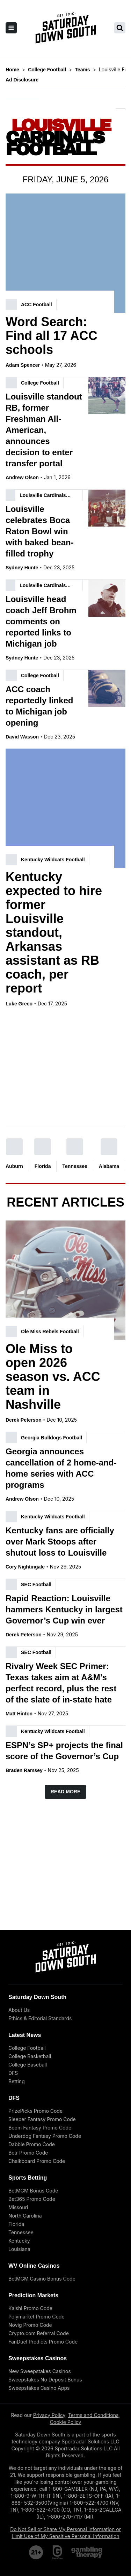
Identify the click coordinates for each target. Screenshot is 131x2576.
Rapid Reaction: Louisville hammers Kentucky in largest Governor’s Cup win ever (64, 1609)
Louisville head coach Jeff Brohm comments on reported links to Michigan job (41, 621)
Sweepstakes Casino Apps (39, 2388)
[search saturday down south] (119, 27)
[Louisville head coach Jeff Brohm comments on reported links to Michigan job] (106, 598)
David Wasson (22, 737)
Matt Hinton (19, 1713)
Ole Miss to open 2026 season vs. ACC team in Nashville (53, 1377)
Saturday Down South (37, 1997)
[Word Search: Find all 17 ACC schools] (65, 253)
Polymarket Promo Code (36, 2317)
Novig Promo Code (30, 2325)
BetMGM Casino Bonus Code (41, 2279)
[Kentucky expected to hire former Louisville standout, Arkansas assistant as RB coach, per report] (65, 808)
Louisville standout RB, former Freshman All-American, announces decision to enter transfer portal (44, 430)
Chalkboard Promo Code (36, 2161)
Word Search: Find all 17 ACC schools (51, 336)
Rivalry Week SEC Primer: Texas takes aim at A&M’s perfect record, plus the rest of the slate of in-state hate (61, 1682)
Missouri (18, 2207)
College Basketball (29, 2056)
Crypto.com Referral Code (38, 2333)
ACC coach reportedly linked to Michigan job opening (39, 706)
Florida (43, 1165)
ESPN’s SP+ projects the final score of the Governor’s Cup (64, 1750)
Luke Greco (19, 1003)
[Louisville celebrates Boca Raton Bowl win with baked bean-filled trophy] (106, 508)
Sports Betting (27, 2178)
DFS (13, 2073)
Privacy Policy (49, 2415)
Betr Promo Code (28, 2153)
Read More (66, 1791)
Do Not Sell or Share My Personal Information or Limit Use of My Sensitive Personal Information (65, 2532)
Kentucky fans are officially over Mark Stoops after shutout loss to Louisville (60, 1541)
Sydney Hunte (22, 567)
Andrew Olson (22, 477)
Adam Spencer (23, 365)
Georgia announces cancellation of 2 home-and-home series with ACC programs (61, 1468)
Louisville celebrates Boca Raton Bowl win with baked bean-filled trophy (40, 531)
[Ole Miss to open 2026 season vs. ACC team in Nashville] (65, 1280)
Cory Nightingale (25, 1567)
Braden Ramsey (24, 1770)
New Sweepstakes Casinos (39, 2371)
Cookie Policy (65, 2422)
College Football (27, 2048)
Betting (16, 2081)
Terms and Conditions (93, 2415)
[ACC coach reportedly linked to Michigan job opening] (106, 688)
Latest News (24, 2035)
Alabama (109, 1165)
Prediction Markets (33, 2295)
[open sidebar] (11, 27)
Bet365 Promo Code (31, 2199)
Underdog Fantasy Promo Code (44, 2136)
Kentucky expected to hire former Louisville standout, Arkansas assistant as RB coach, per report (54, 932)
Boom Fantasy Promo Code (39, 2128)
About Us (19, 2010)
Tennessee (74, 1165)
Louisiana (19, 2249)
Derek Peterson (24, 1420)
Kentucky (19, 2241)
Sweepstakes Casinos (37, 2358)
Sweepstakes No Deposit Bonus (45, 2380)
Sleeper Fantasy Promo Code (42, 2119)
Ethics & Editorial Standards (40, 2018)
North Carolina (25, 2216)
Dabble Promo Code (31, 2144)
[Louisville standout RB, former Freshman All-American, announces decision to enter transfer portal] (106, 395)
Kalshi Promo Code (30, 2308)
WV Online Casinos (34, 2266)
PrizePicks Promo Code (35, 2111)
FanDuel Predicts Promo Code (43, 2342)
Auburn (14, 1165)
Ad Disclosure (22, 79)
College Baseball (27, 2065)
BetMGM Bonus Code (33, 2191)
